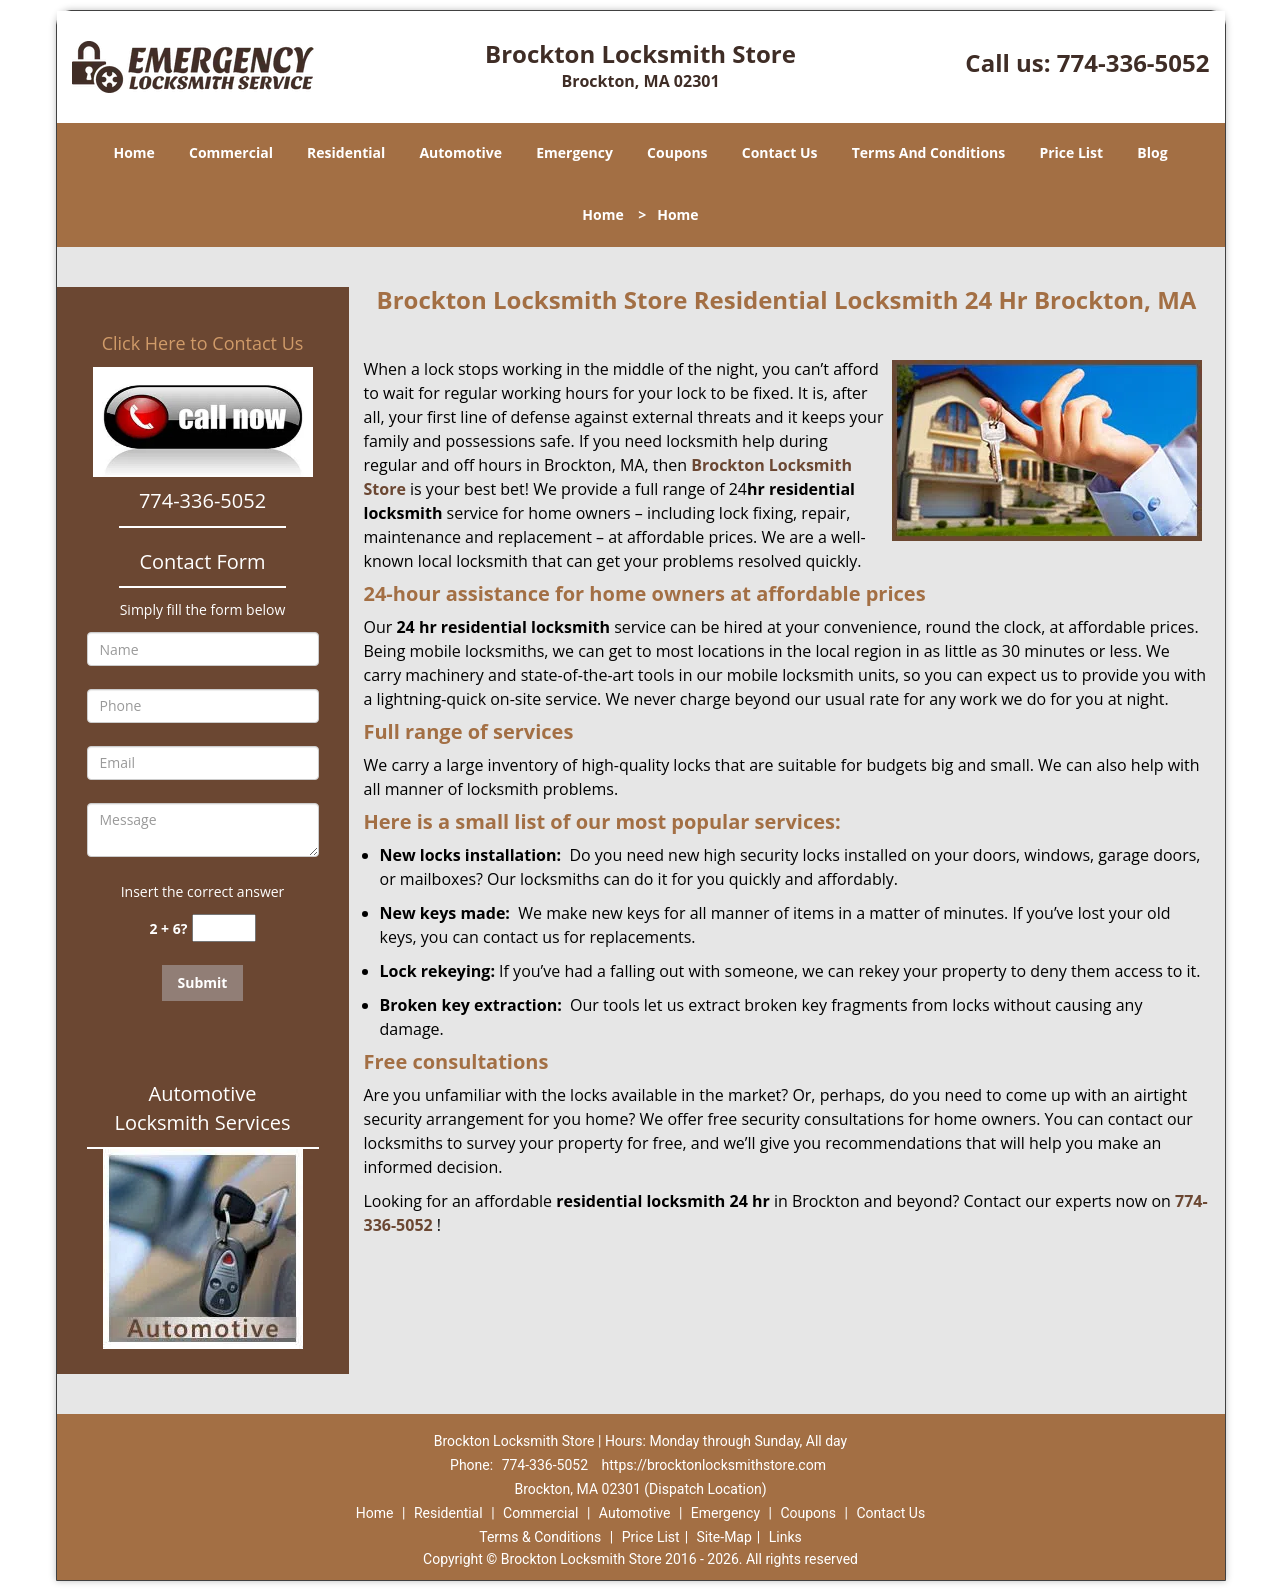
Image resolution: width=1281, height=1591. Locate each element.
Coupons (677, 152)
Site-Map (724, 1537)
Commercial (231, 152)
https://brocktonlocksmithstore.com (714, 1465)
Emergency (574, 152)
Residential (346, 152)
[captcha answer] (224, 928)
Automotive (460, 152)
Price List (1071, 152)
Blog (1152, 152)
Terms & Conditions (540, 1537)
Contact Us (780, 152)
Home (133, 152)
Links (785, 1537)
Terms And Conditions (929, 152)
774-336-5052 (1133, 62)
